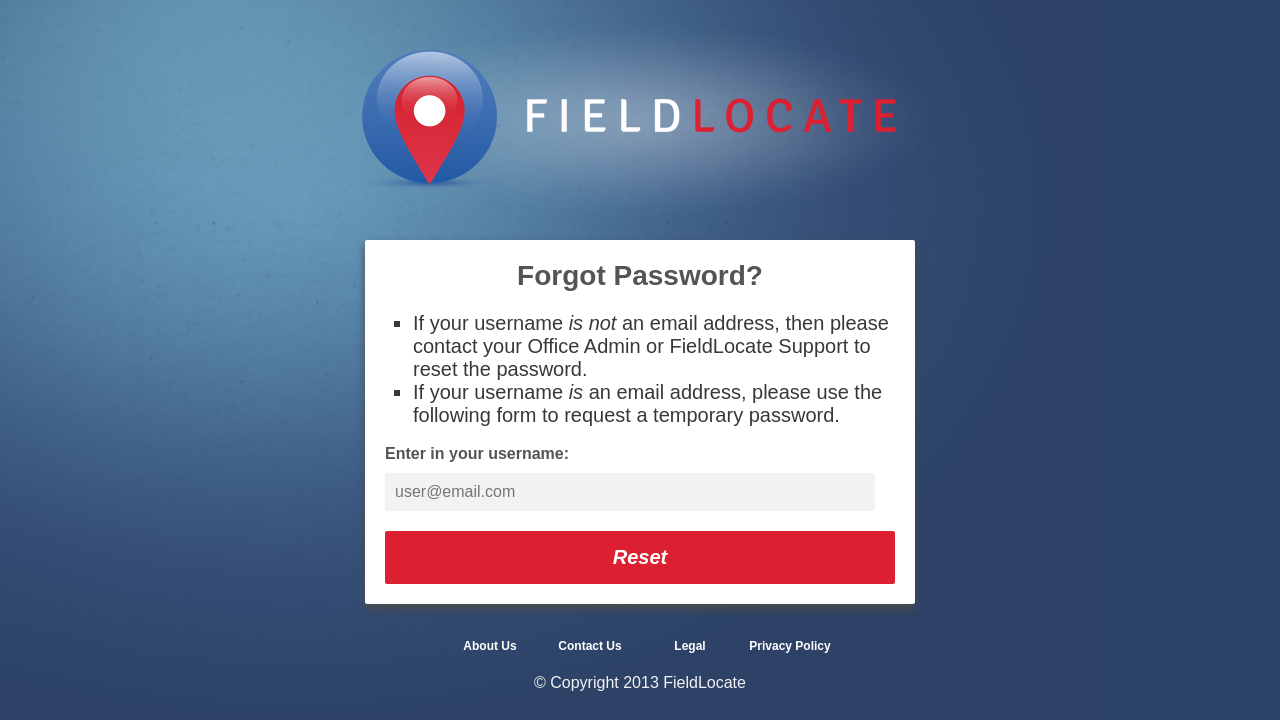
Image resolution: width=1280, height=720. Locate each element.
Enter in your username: (477, 453)
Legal (689, 646)
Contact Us (589, 646)
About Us (489, 646)
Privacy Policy (789, 646)
